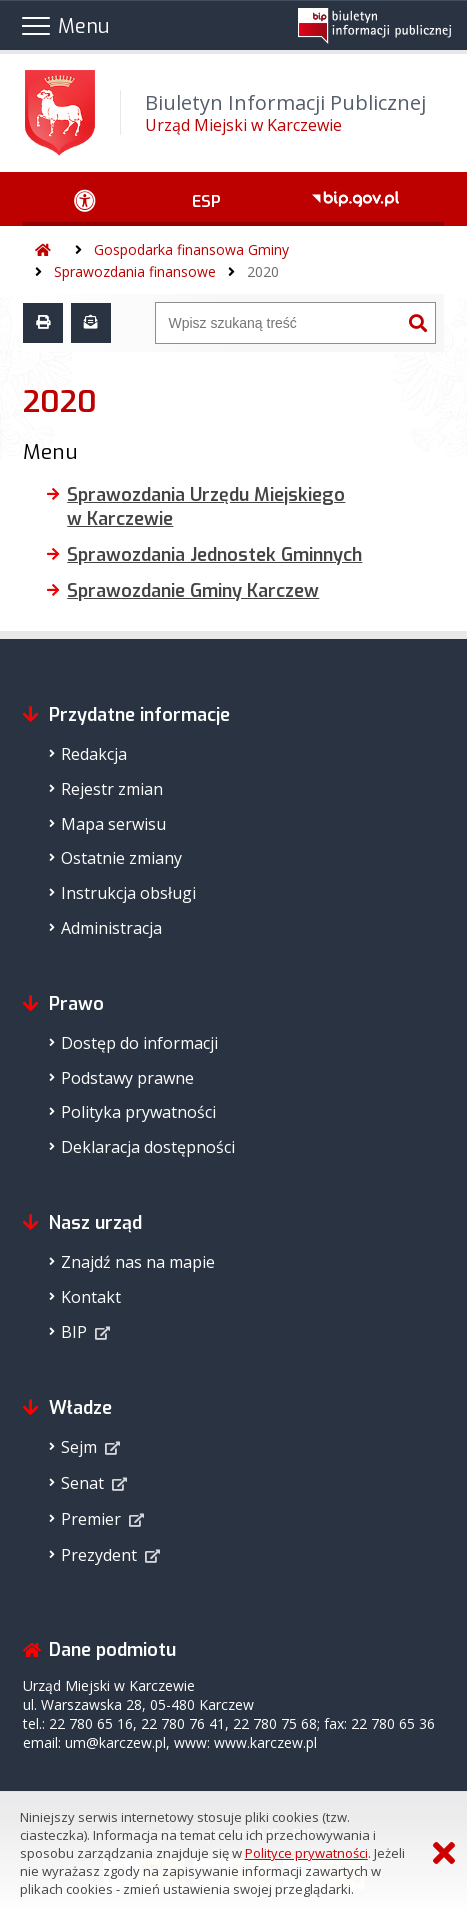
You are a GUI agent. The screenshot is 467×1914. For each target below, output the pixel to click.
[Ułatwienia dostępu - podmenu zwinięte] (85, 199)
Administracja (111, 928)
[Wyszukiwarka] (278, 323)
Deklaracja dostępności (148, 1147)
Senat (82, 1483)
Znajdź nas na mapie (138, 1262)
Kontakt (91, 1297)
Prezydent (99, 1555)
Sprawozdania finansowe (135, 271)
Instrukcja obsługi (128, 893)
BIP (74, 1332)
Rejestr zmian (112, 789)
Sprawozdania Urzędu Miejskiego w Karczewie (206, 507)
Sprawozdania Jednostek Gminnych (214, 555)
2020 (263, 271)
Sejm (79, 1447)
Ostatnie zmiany (121, 858)
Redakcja (94, 754)
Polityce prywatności (306, 1853)
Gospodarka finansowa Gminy (191, 249)
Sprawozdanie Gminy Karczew (193, 591)
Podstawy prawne (127, 1078)
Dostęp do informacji (139, 1043)
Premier (91, 1519)
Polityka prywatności (138, 1112)
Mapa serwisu (113, 824)
